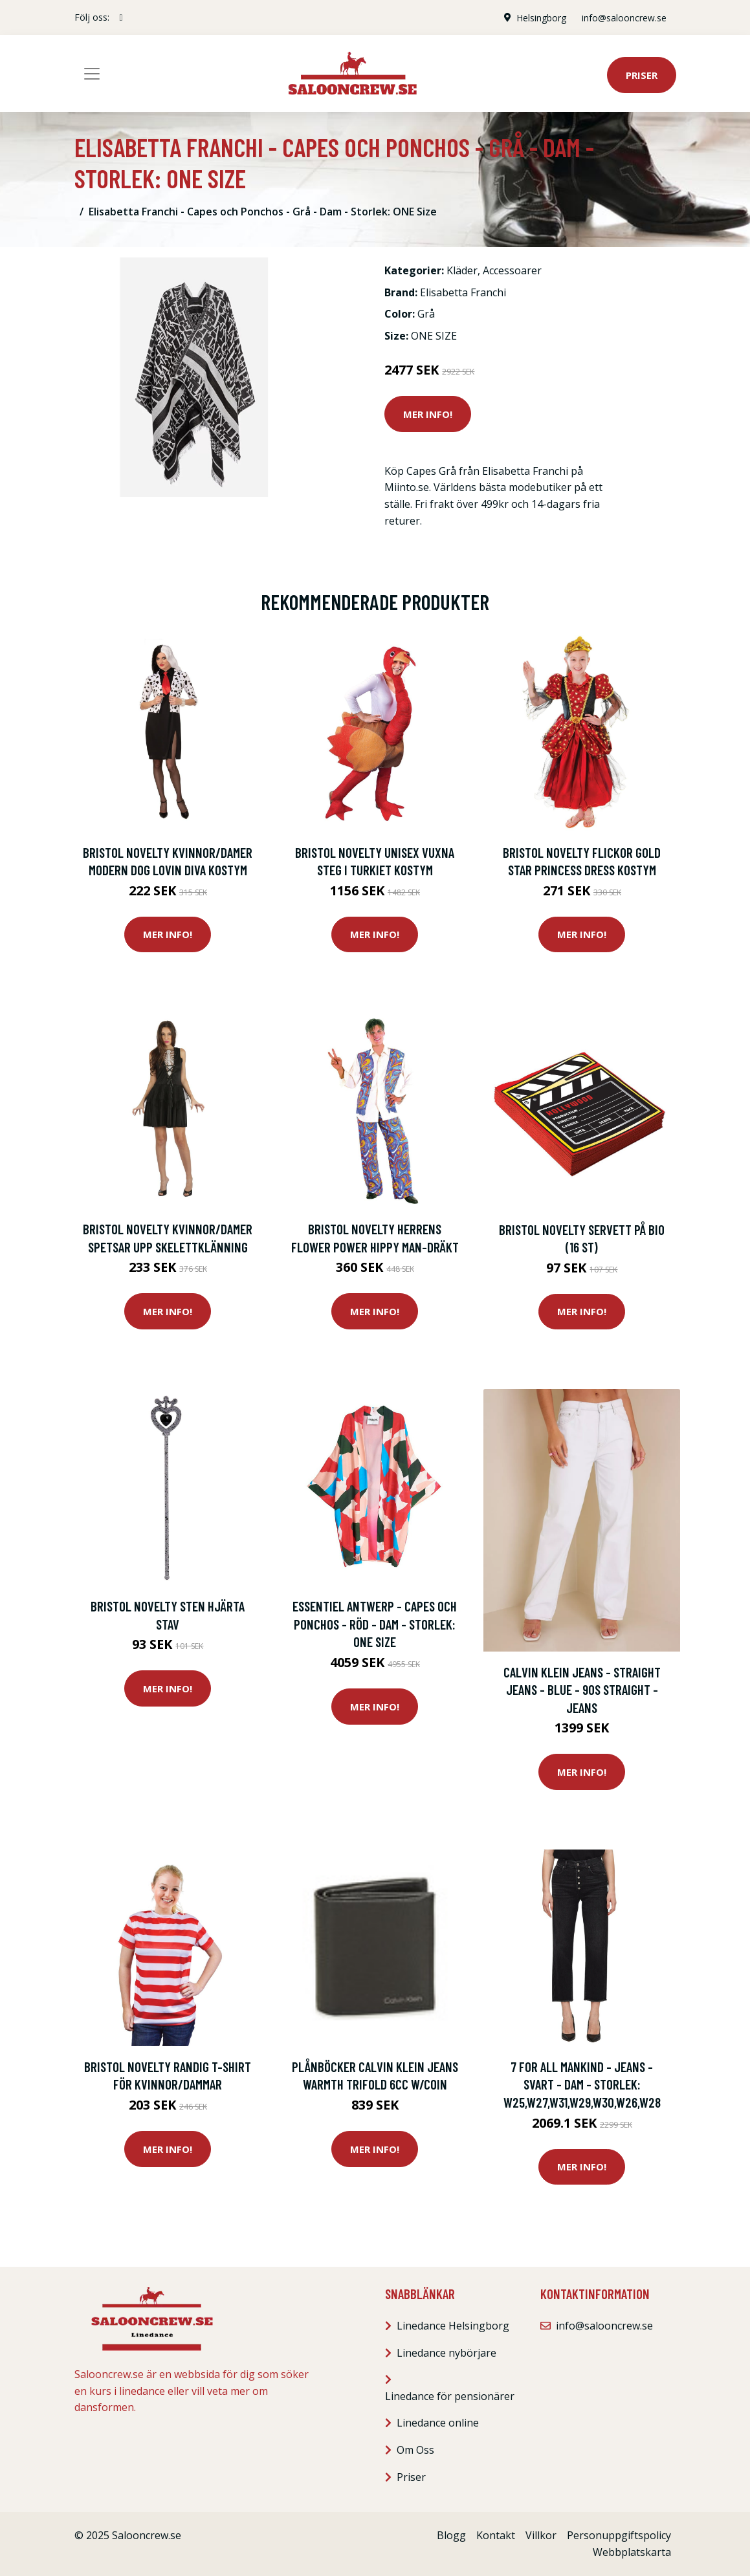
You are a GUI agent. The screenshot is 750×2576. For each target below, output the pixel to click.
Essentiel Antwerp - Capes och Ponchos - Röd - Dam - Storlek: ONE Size (374, 1624)
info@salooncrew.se (623, 17)
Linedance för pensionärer (449, 2396)
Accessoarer (512, 270)
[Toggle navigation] (91, 73)
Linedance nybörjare (446, 2353)
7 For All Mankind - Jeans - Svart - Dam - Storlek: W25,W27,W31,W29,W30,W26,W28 (582, 2084)
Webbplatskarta (632, 2552)
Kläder (462, 270)
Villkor (541, 2535)
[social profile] (121, 17)
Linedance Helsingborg (453, 2326)
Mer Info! (427, 414)
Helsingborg (541, 17)
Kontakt (495, 2535)
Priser (641, 75)
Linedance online (438, 2423)
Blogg (451, 2535)
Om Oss (415, 2450)
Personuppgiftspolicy (619, 2535)
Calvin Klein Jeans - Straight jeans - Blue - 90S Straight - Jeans (582, 1690)
